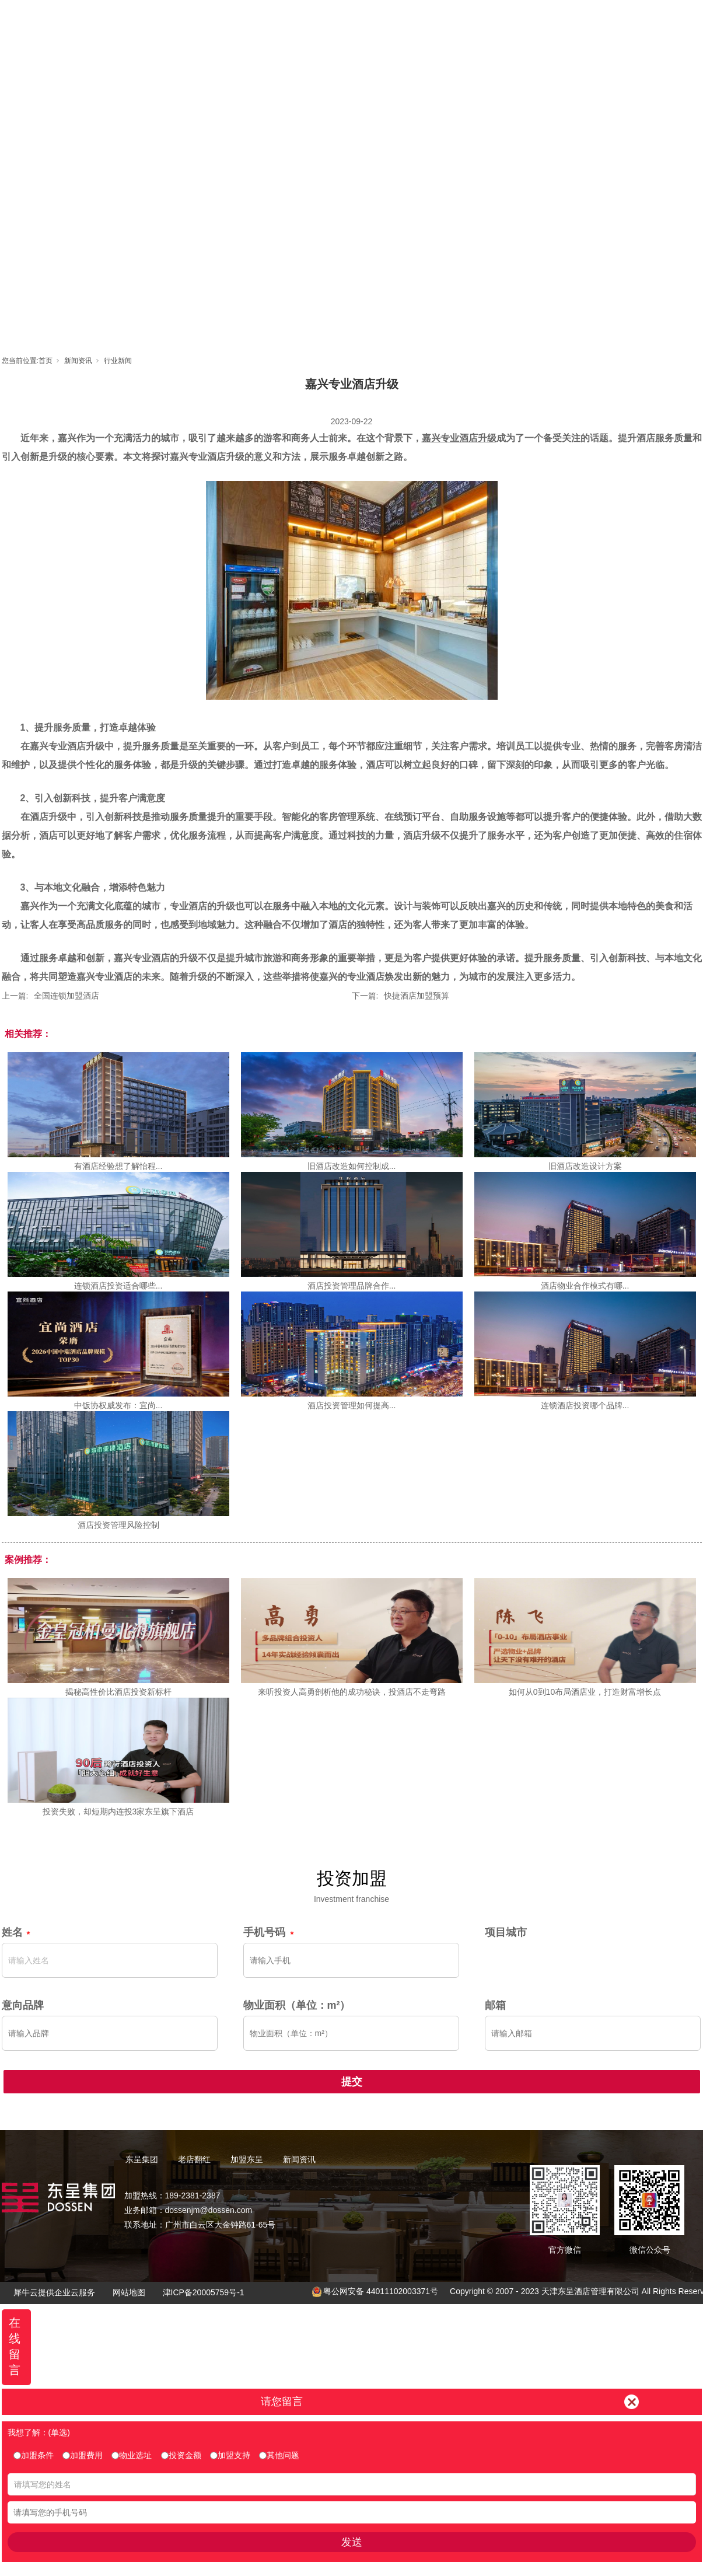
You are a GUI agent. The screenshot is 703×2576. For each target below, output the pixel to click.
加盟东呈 (405, 21)
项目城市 (506, 1932)
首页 (247, 21)
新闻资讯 (510, 21)
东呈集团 (300, 21)
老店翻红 (352, 21)
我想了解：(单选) (39, 2432)
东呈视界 (457, 21)
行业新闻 (118, 361)
